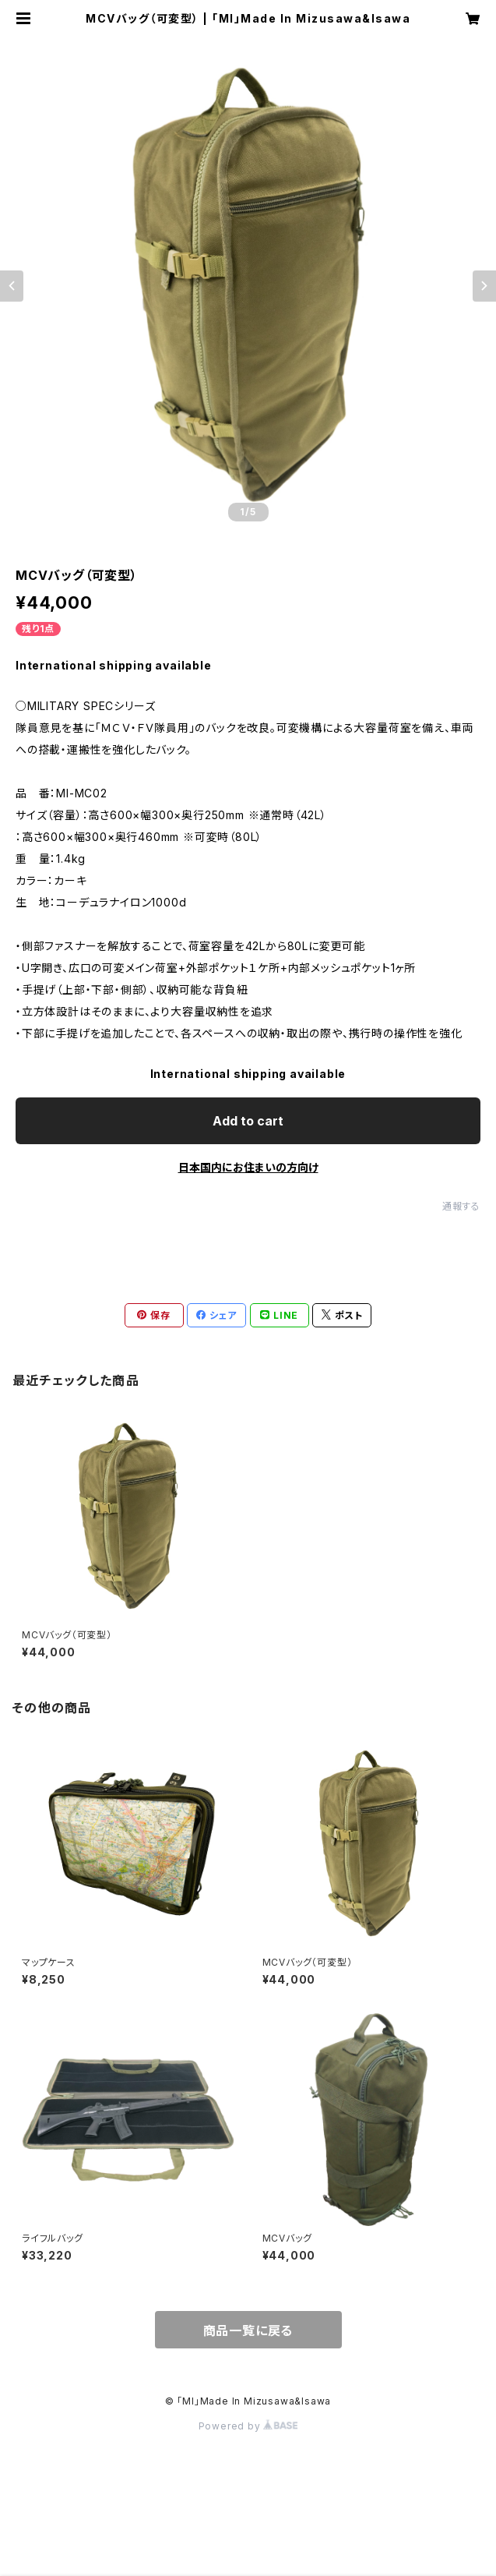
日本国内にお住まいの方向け (248, 1167)
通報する (461, 1206)
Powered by (248, 2426)
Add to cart (248, 1121)
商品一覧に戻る (248, 2330)
